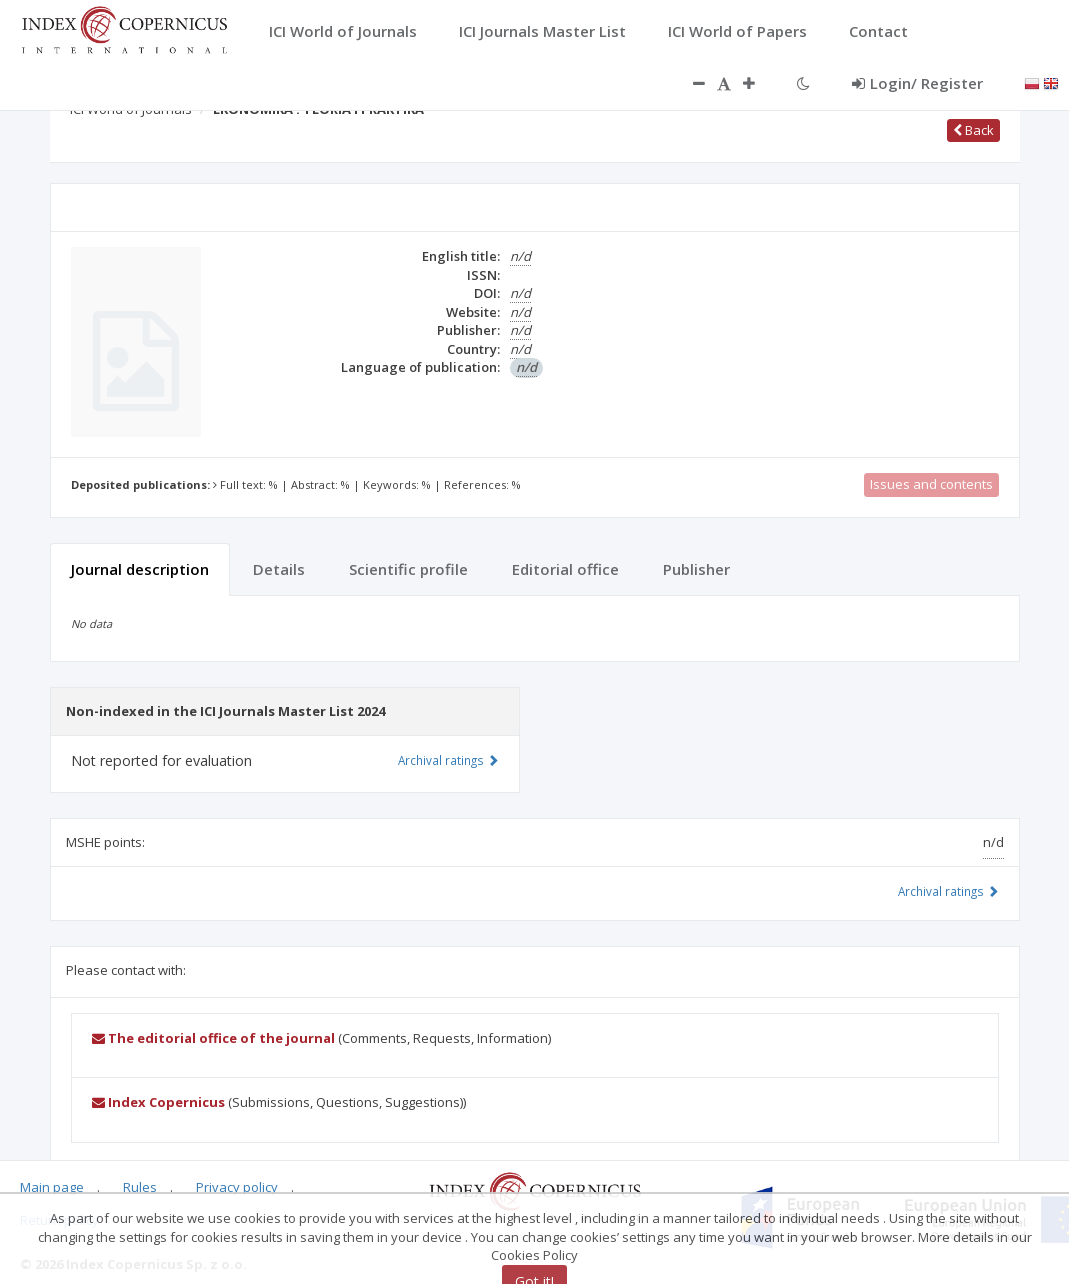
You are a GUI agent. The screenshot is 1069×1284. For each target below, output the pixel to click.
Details (279, 569)
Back (973, 130)
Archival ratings (948, 891)
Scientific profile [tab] (408, 569)
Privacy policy (237, 1187)
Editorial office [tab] (565, 569)
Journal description (140, 569)
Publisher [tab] (696, 569)
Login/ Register (917, 83)
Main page (52, 1187)
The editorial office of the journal (213, 1038)
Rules (140, 1187)
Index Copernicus (158, 1102)
